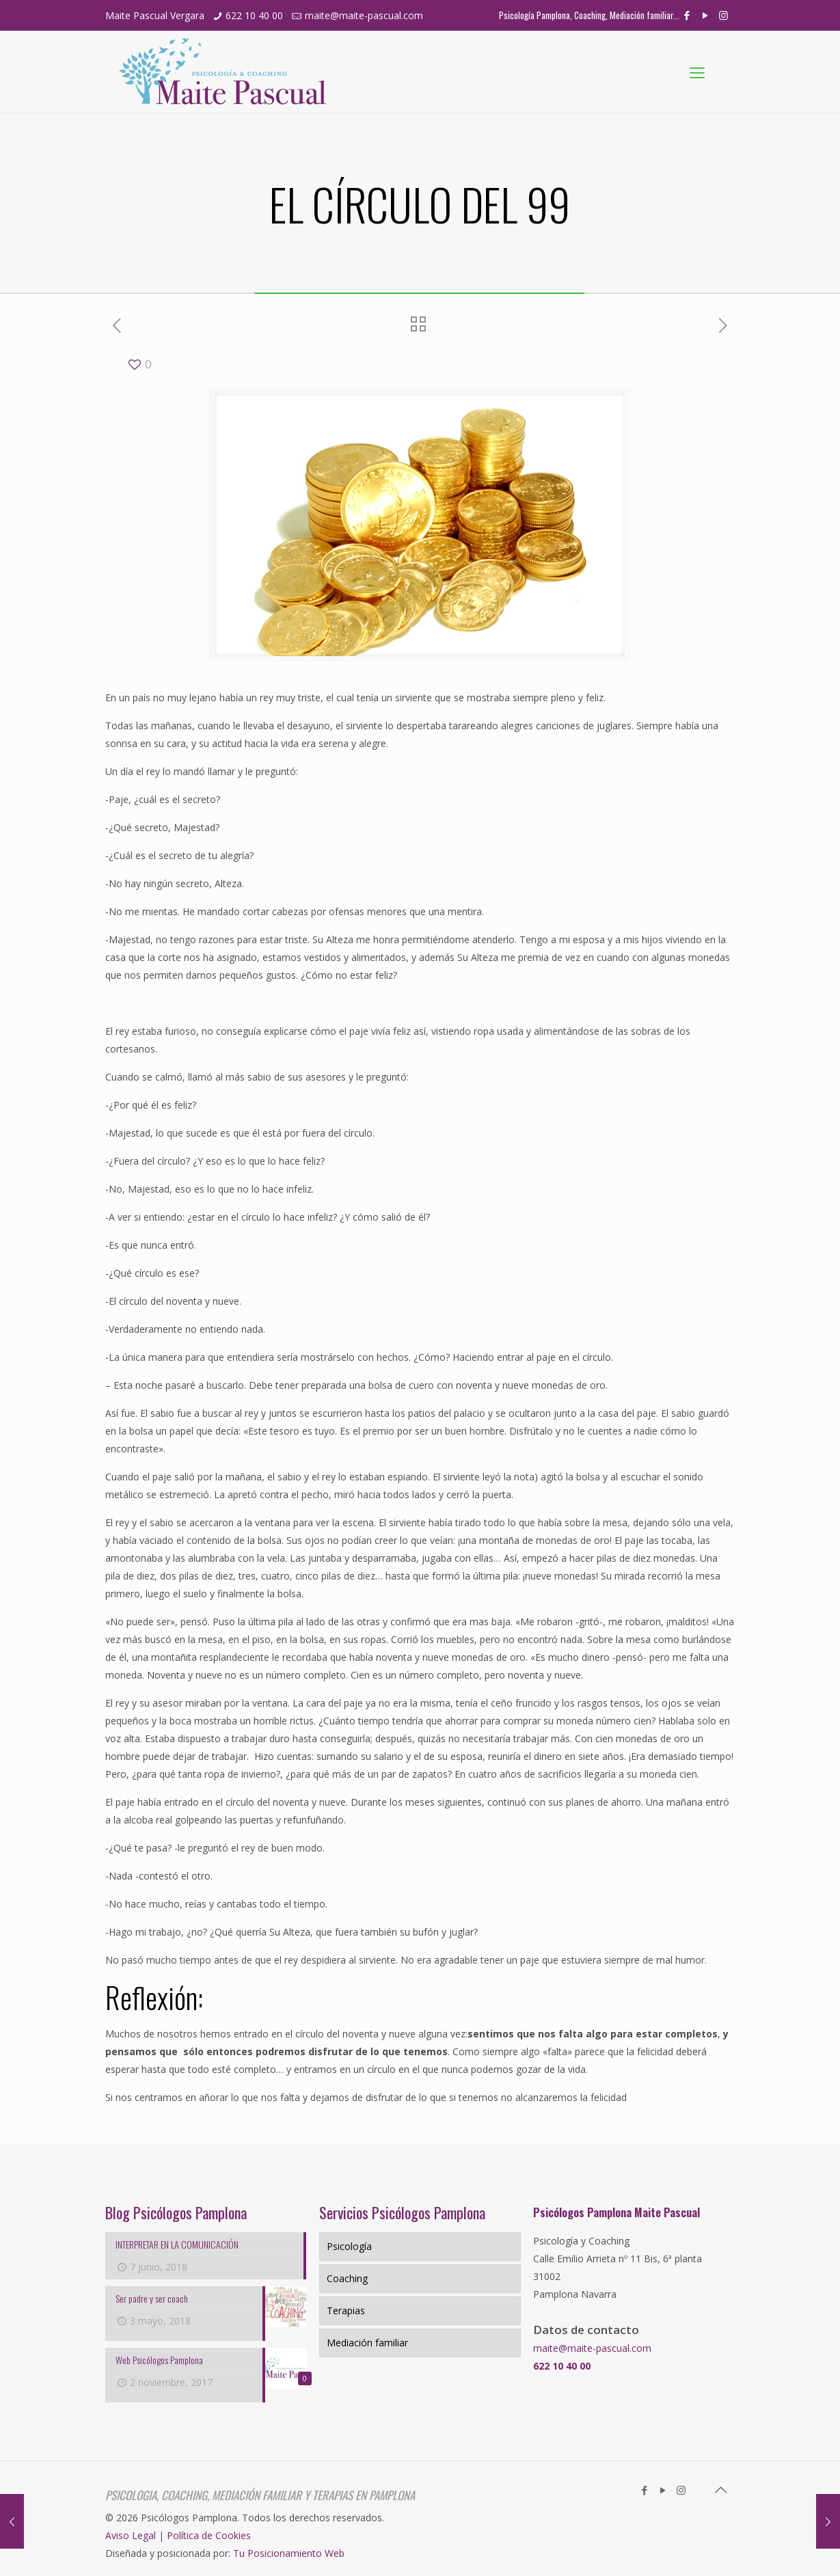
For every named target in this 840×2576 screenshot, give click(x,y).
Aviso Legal (130, 2535)
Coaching (347, 2278)
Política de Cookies (209, 2535)
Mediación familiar (367, 2342)
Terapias (346, 2310)
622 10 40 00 (254, 15)
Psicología (349, 2246)
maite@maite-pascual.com (364, 15)
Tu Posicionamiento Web (288, 2553)
